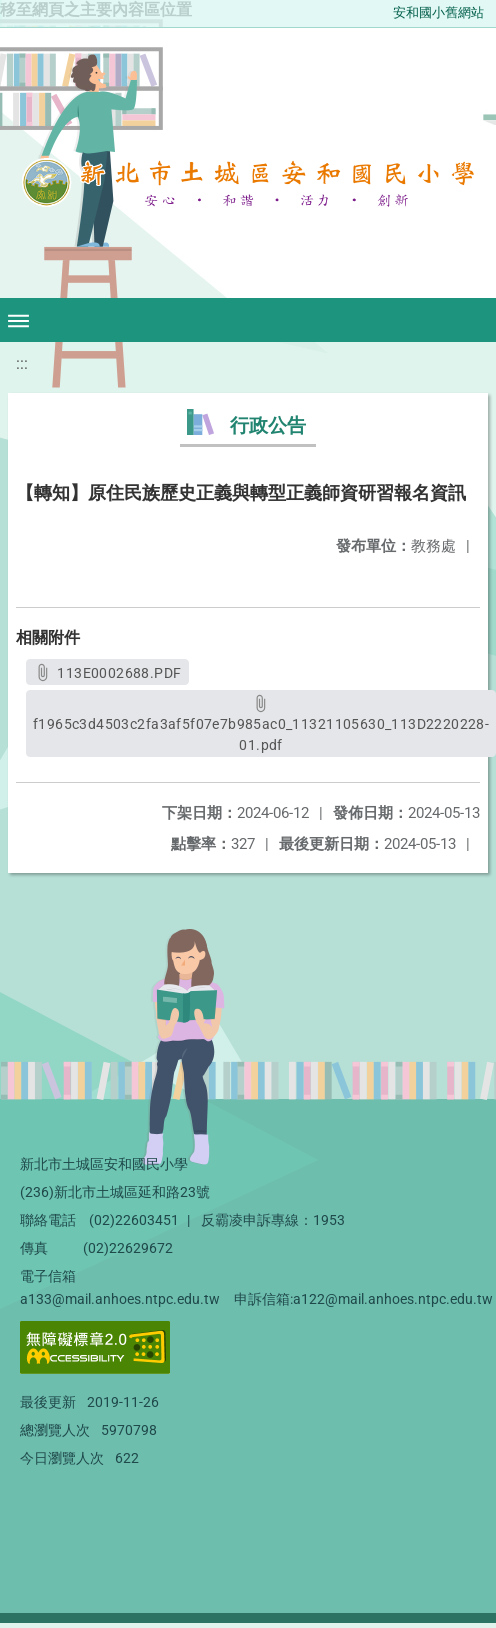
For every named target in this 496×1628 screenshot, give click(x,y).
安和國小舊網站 (438, 12)
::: (22, 363)
